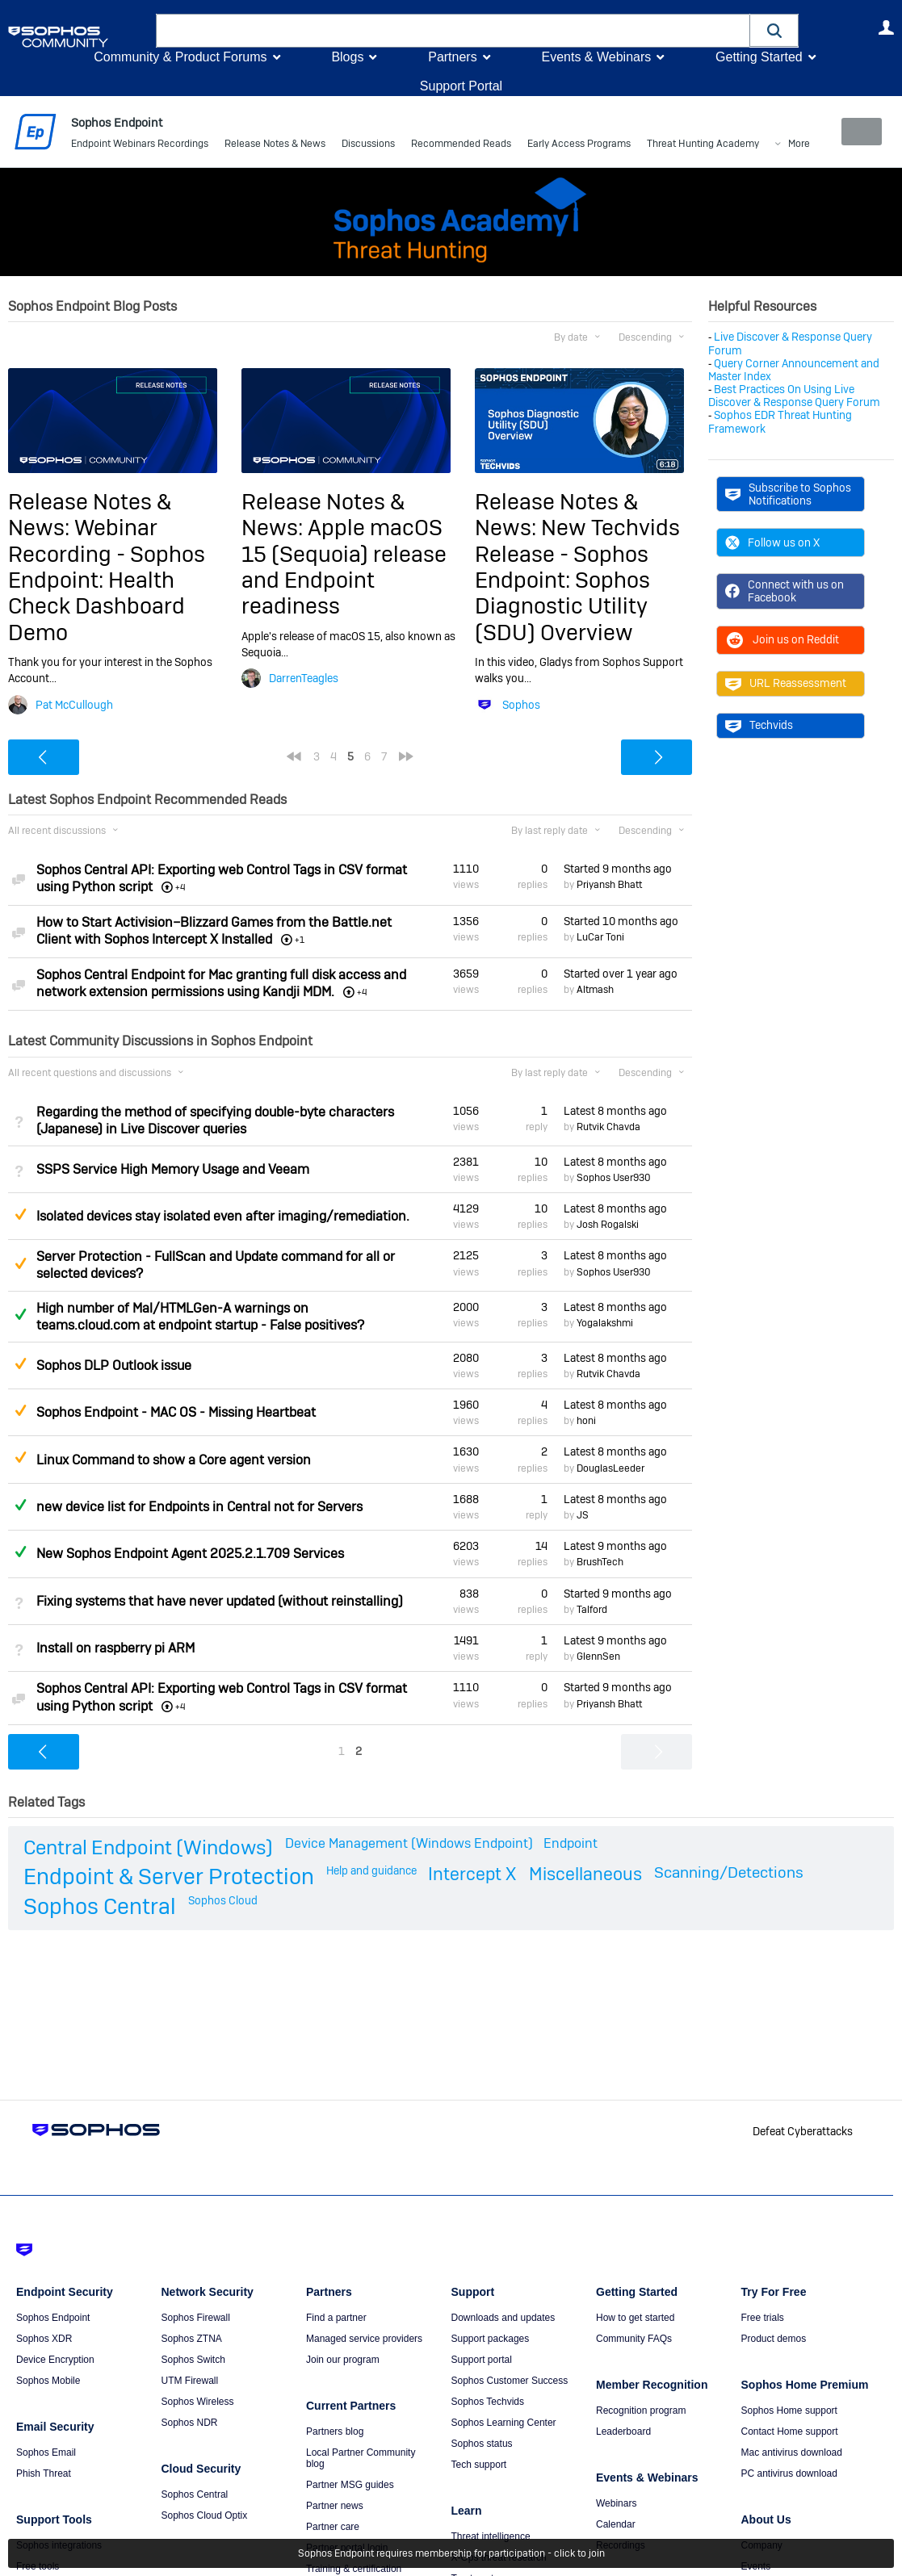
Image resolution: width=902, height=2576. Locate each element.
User (886, 27)
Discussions (368, 145)
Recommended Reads (461, 145)
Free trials (762, 2317)
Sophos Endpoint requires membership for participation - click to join (451, 2553)
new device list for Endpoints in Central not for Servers (199, 1506)
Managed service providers (364, 2338)
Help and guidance (371, 1869)
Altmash (595, 989)
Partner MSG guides (350, 2484)
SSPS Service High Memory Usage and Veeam (172, 1169)
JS (583, 1515)
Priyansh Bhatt (609, 884)
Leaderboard (623, 2431)
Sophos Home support (789, 2410)
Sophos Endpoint (53, 2317)
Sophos (521, 704)
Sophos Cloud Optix (205, 2515)
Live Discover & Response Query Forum (790, 343)
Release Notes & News (274, 145)
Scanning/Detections (728, 1872)
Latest (615, 1110)
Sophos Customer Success (509, 2380)
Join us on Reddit (782, 639)
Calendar (616, 2524)
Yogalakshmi (605, 1323)
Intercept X (472, 1873)
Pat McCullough (74, 704)
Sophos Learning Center (503, 2422)
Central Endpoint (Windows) (148, 1847)
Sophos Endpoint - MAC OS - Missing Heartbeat (176, 1412)
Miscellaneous (585, 1873)
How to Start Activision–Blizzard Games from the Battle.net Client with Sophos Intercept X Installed (214, 931)
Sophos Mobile (48, 2380)
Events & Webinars (596, 57)
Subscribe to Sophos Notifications (788, 494)
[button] (774, 30)
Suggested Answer (20, 1214)
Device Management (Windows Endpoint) (409, 1843)
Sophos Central (99, 1906)
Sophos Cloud (223, 1900)
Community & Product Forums (180, 57)
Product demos (774, 2338)
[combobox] (453, 31)
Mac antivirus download (791, 2452)
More (671, 146)
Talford (592, 1609)
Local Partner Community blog (360, 2458)
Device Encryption (55, 2359)
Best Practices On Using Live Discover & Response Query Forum (794, 395)
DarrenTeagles (303, 678)
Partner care (332, 2526)
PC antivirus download (789, 2473)
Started (618, 868)
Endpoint (570, 1843)
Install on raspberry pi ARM (115, 1648)
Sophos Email (46, 2452)
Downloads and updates (503, 2317)
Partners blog (334, 2431)
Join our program (343, 2359)
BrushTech (600, 1562)
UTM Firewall (190, 2380)
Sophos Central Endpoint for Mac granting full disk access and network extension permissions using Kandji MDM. (221, 983)
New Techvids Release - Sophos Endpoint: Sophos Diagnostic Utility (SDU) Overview (577, 580)
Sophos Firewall (196, 2317)
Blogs (347, 57)
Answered (20, 1314)
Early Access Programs (579, 145)
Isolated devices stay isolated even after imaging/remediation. (222, 1216)
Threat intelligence (491, 2536)
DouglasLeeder (610, 1467)
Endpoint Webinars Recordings (139, 145)
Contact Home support (789, 2431)
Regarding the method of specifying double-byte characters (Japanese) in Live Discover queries (215, 1120)
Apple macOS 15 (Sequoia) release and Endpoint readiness (344, 566)
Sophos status (482, 2443)
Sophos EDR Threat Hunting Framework (780, 421)
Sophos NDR (190, 2422)
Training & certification (353, 2568)
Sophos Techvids (488, 2401)
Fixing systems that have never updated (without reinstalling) (219, 1601)
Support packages (490, 2338)
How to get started (635, 2317)
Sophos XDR (44, 2338)
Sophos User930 (614, 1177)
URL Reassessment (785, 683)
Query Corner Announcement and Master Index (793, 369)
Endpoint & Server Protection (168, 1876)
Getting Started (759, 57)
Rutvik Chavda (608, 1126)
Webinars (616, 2503)
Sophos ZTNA (192, 2338)
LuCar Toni (600, 937)
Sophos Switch (193, 2359)
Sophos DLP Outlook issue (113, 1365)
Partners (452, 57)
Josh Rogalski (608, 1224)
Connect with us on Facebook (784, 591)
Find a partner (336, 2317)
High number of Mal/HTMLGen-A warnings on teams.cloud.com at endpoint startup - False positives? (200, 1316)
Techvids (759, 725)
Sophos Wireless (198, 2401)
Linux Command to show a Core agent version (173, 1459)
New (857, 131)
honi (586, 1420)
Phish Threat (43, 2473)
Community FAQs (634, 2338)
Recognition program (641, 2410)
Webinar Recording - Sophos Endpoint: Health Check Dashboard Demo (106, 580)
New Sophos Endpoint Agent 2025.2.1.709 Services (190, 1553)
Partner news (334, 2505)
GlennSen (598, 1656)
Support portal (481, 2359)
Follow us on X (772, 542)
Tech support (479, 2464)
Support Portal (461, 86)
